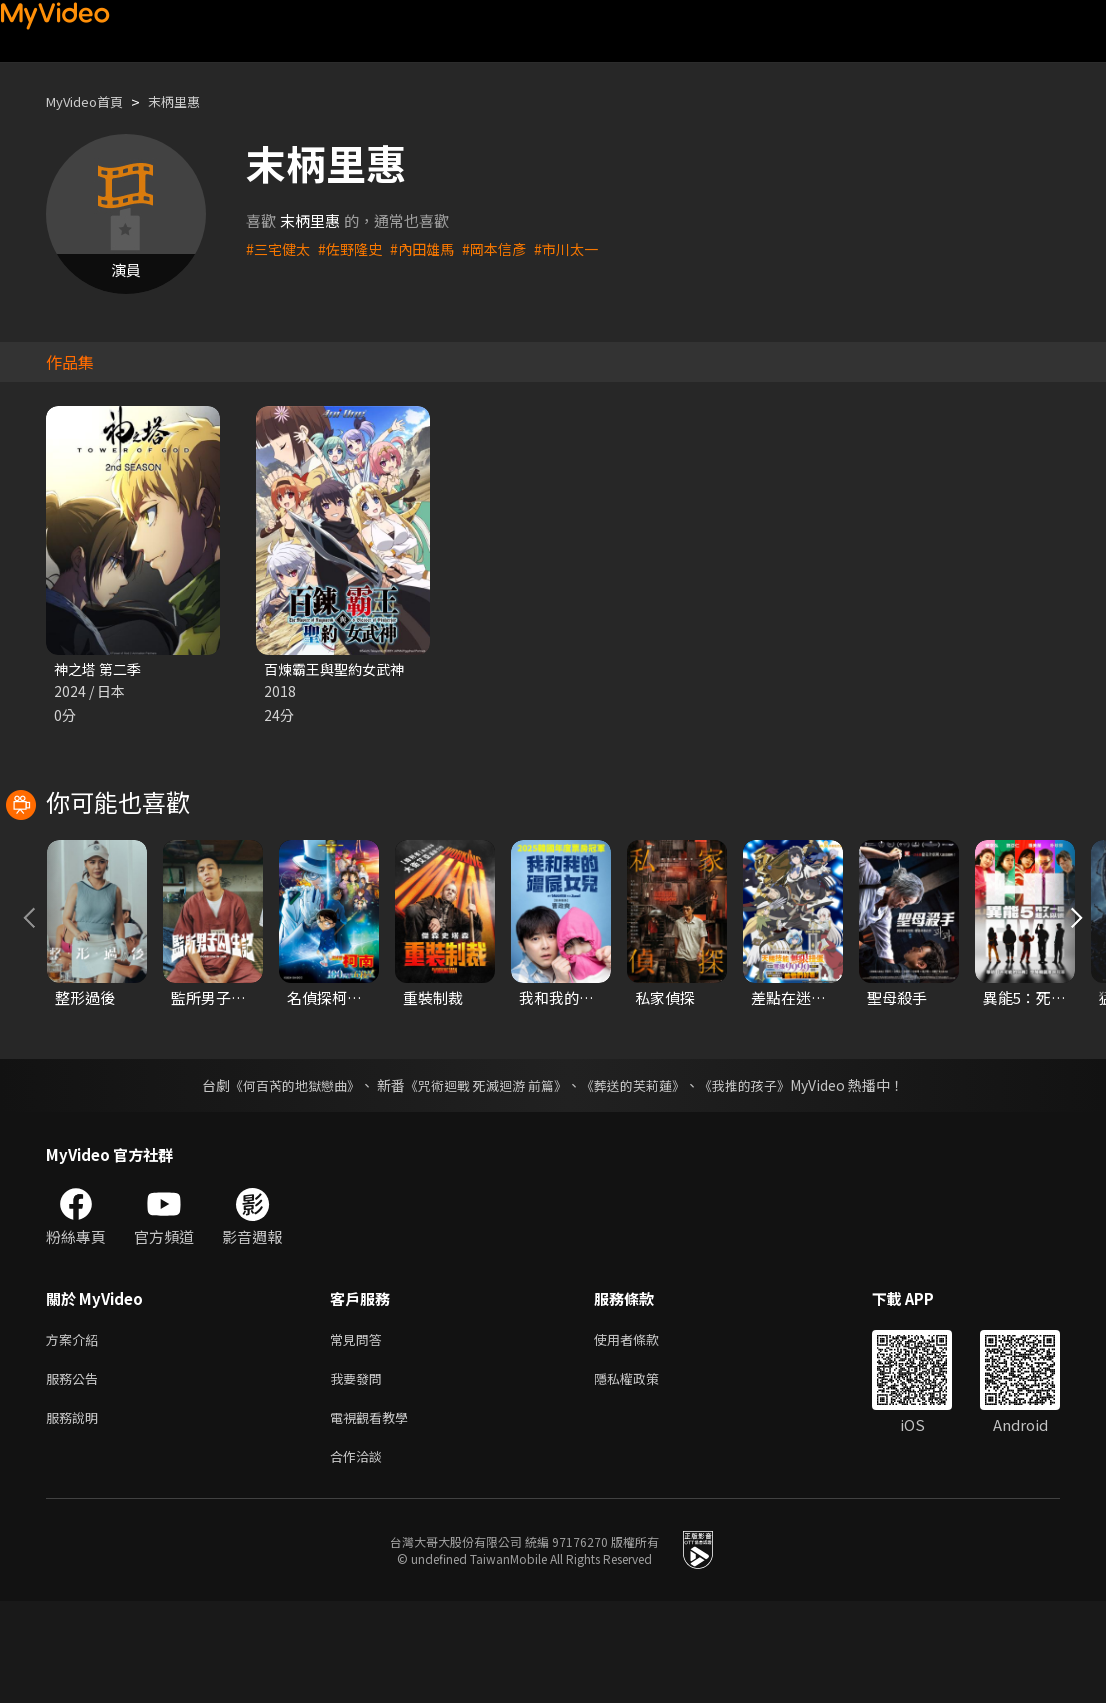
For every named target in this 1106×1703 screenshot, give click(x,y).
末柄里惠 (192, 101)
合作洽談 (360, 1556)
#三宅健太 (280, 248)
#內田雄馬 (432, 248)
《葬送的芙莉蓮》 (641, 1175)
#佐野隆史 (356, 248)
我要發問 (360, 1472)
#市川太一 (584, 248)
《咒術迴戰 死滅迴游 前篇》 (484, 1175)
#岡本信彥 (508, 248)
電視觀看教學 (375, 1514)
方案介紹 (76, 1430)
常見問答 (360, 1430)
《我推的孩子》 (760, 1175)
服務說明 (76, 1514)
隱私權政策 (643, 1472)
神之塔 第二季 (100, 669)
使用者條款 (643, 1430)
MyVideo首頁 (91, 101)
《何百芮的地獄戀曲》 (282, 1175)
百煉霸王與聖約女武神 (339, 669)
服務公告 (76, 1472)
